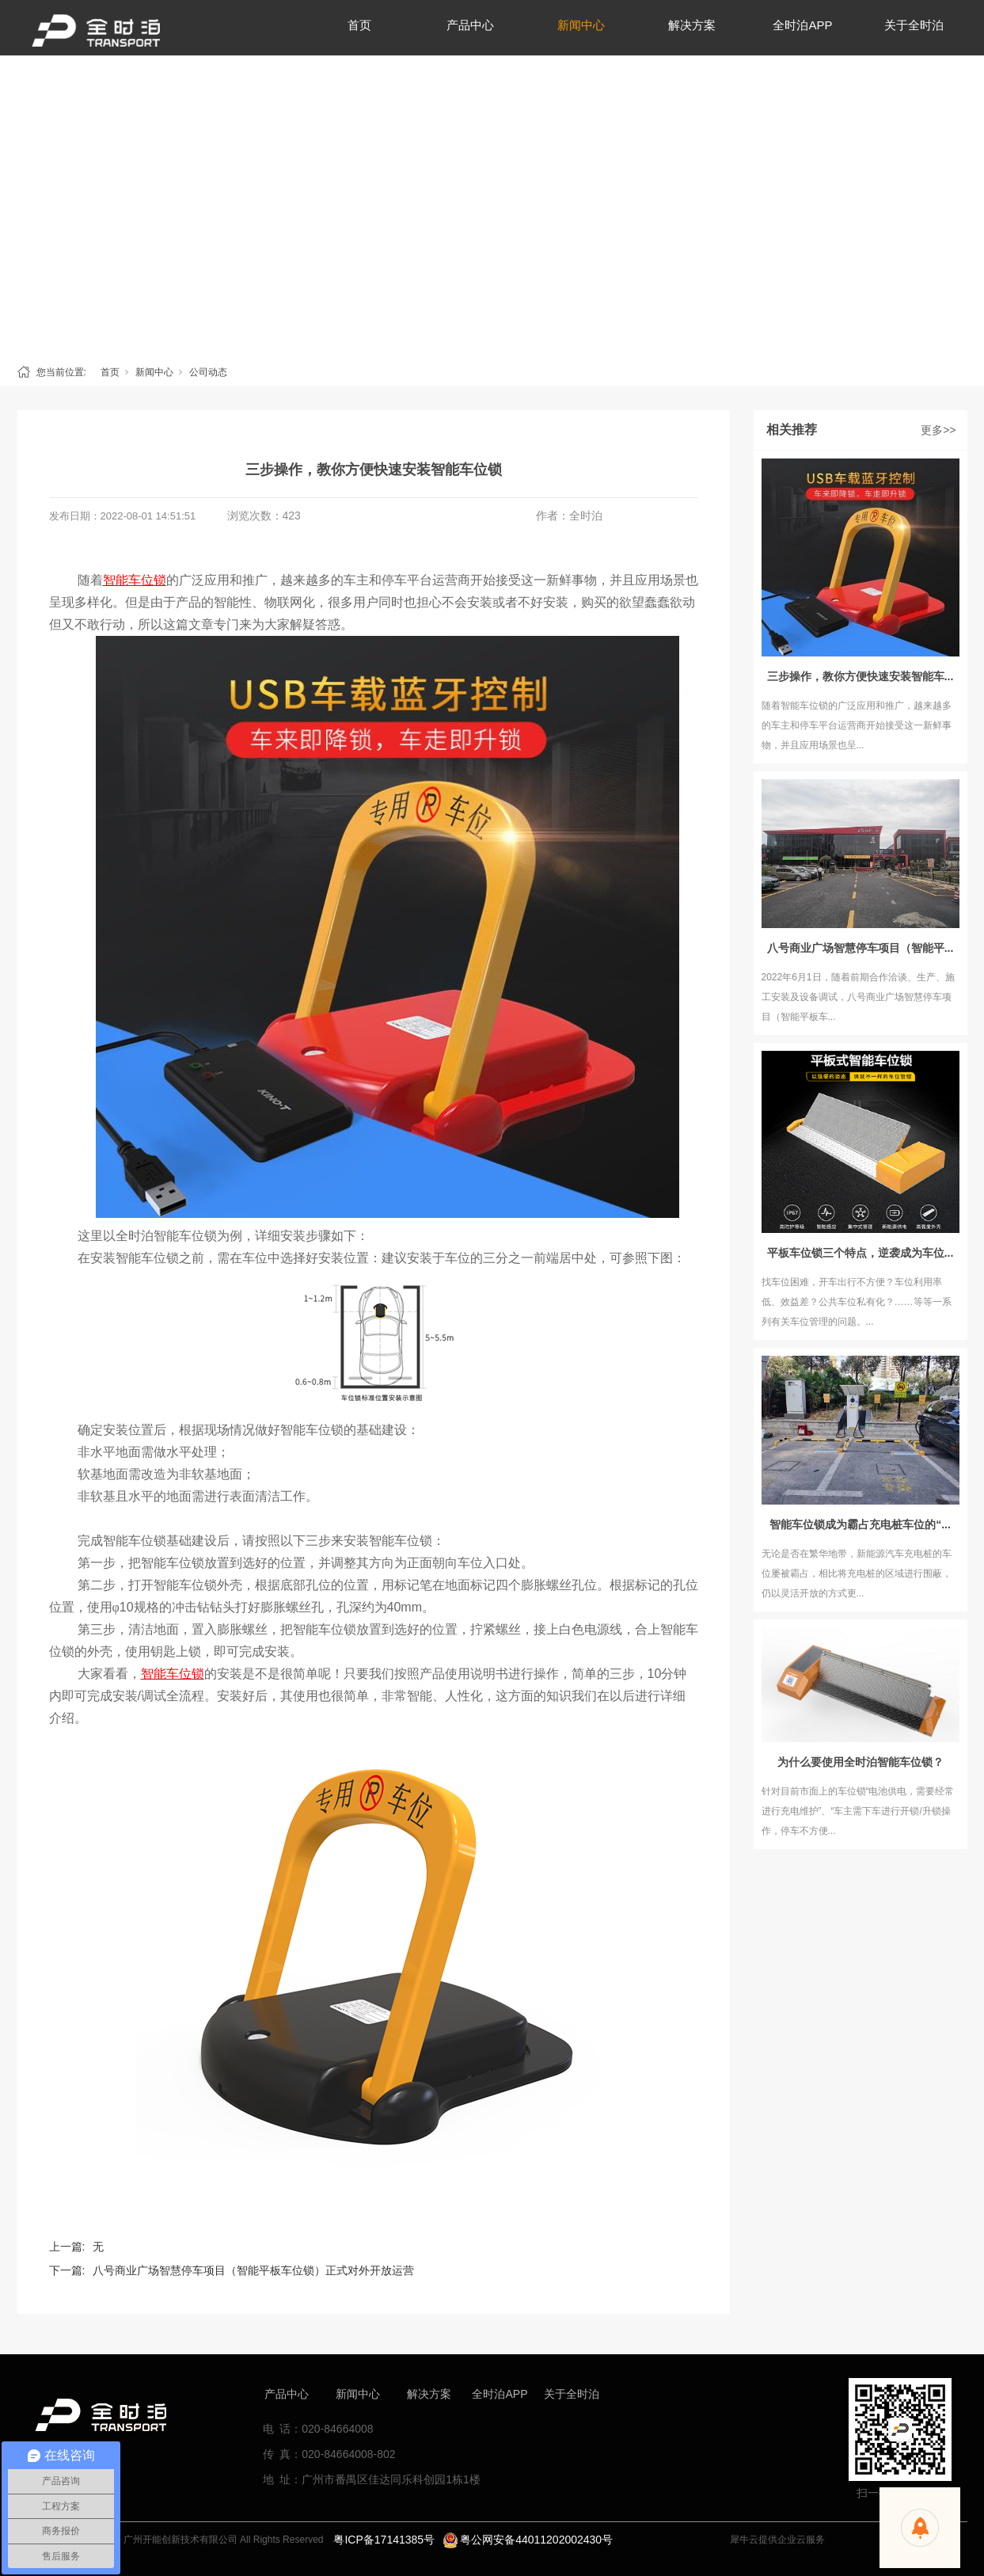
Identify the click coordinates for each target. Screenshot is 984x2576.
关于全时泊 (571, 2394)
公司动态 (208, 372)
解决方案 (429, 2394)
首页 (110, 372)
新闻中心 (154, 372)
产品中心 (286, 2394)
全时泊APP (499, 2394)
